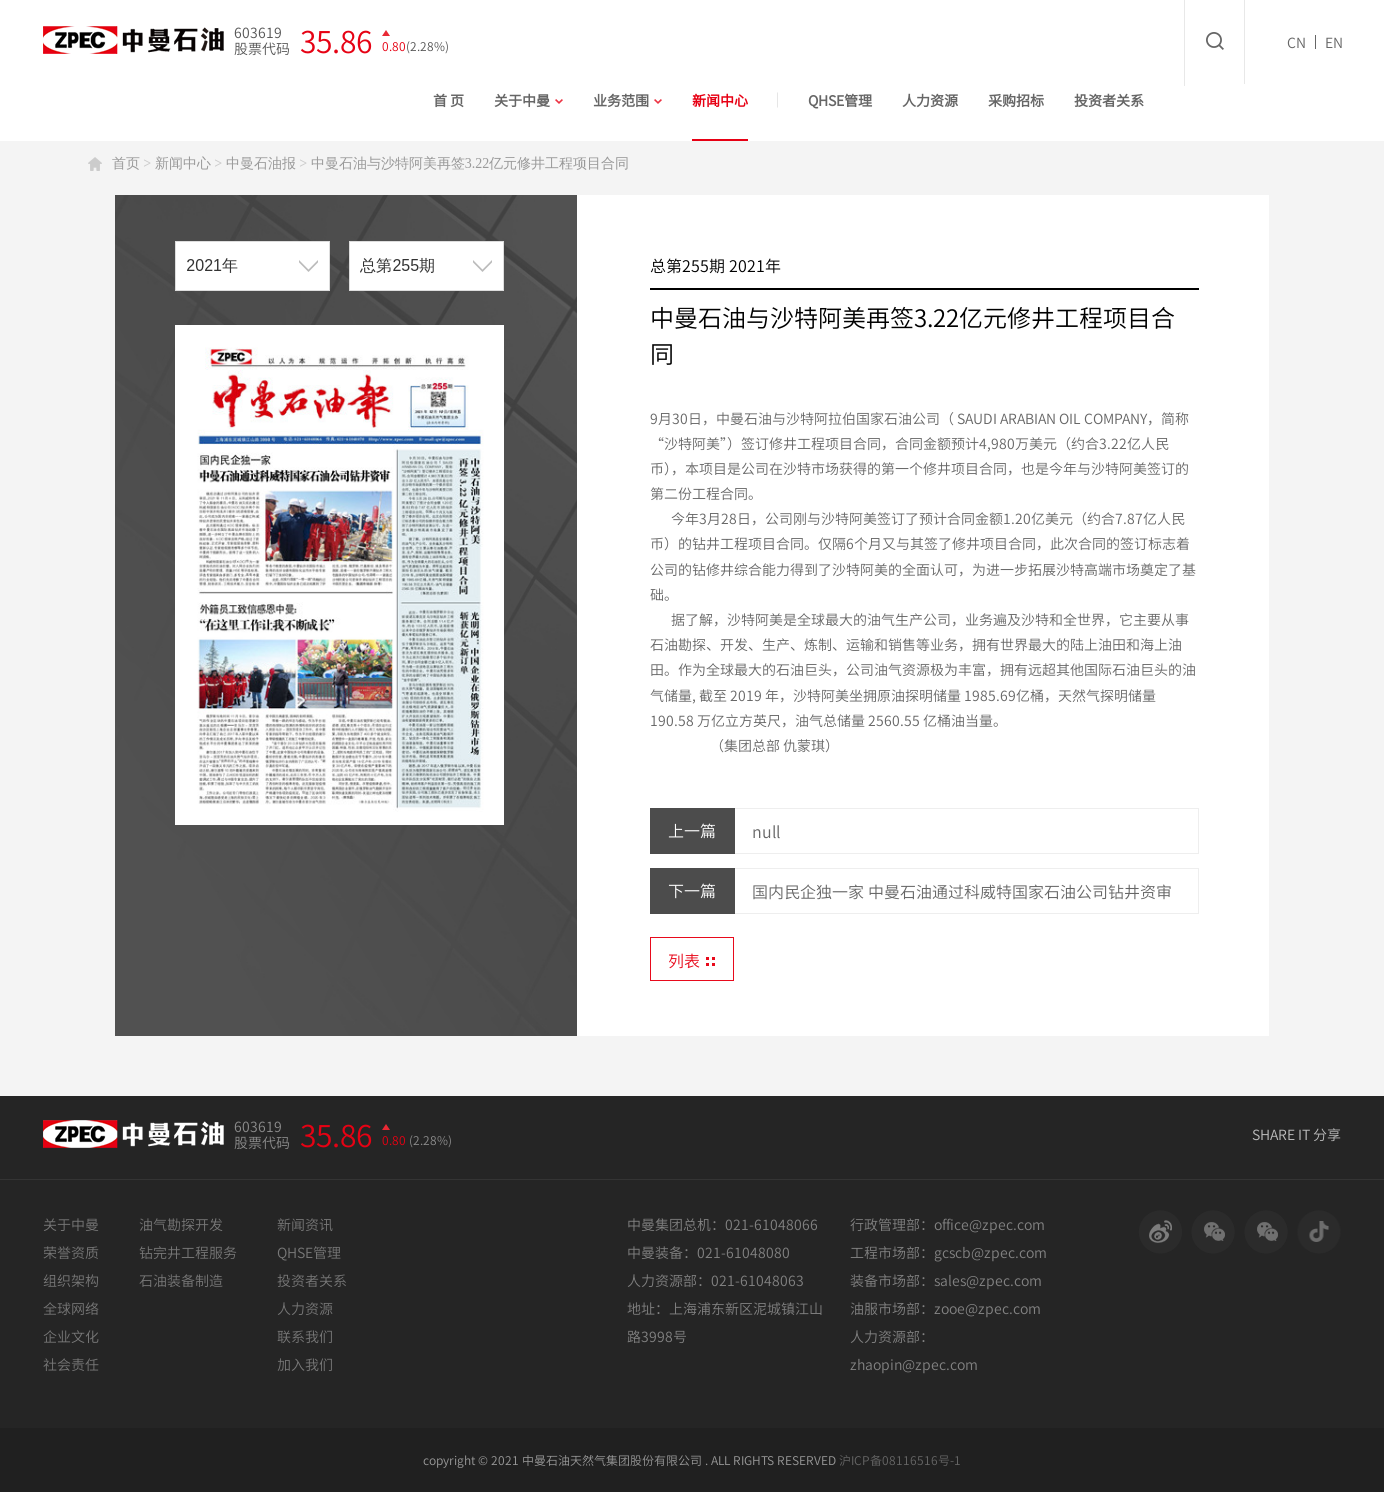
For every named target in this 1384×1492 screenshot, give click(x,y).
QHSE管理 (840, 100)
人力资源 (930, 100)
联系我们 (305, 1336)
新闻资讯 (305, 1224)
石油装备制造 (181, 1280)
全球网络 (71, 1308)
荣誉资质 (71, 1252)
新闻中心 (720, 100)
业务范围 (627, 100)
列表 (691, 960)
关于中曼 (528, 100)
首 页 (448, 100)
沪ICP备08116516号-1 (900, 1460)
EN (1334, 42)
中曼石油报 (261, 163)
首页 (126, 163)
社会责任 (71, 1364)
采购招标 (1016, 100)
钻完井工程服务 (188, 1252)
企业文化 (71, 1336)
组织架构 (71, 1280)
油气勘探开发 (181, 1224)
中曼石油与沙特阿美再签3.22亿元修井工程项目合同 (470, 163)
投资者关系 (1109, 100)
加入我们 (305, 1364)
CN (1296, 42)
